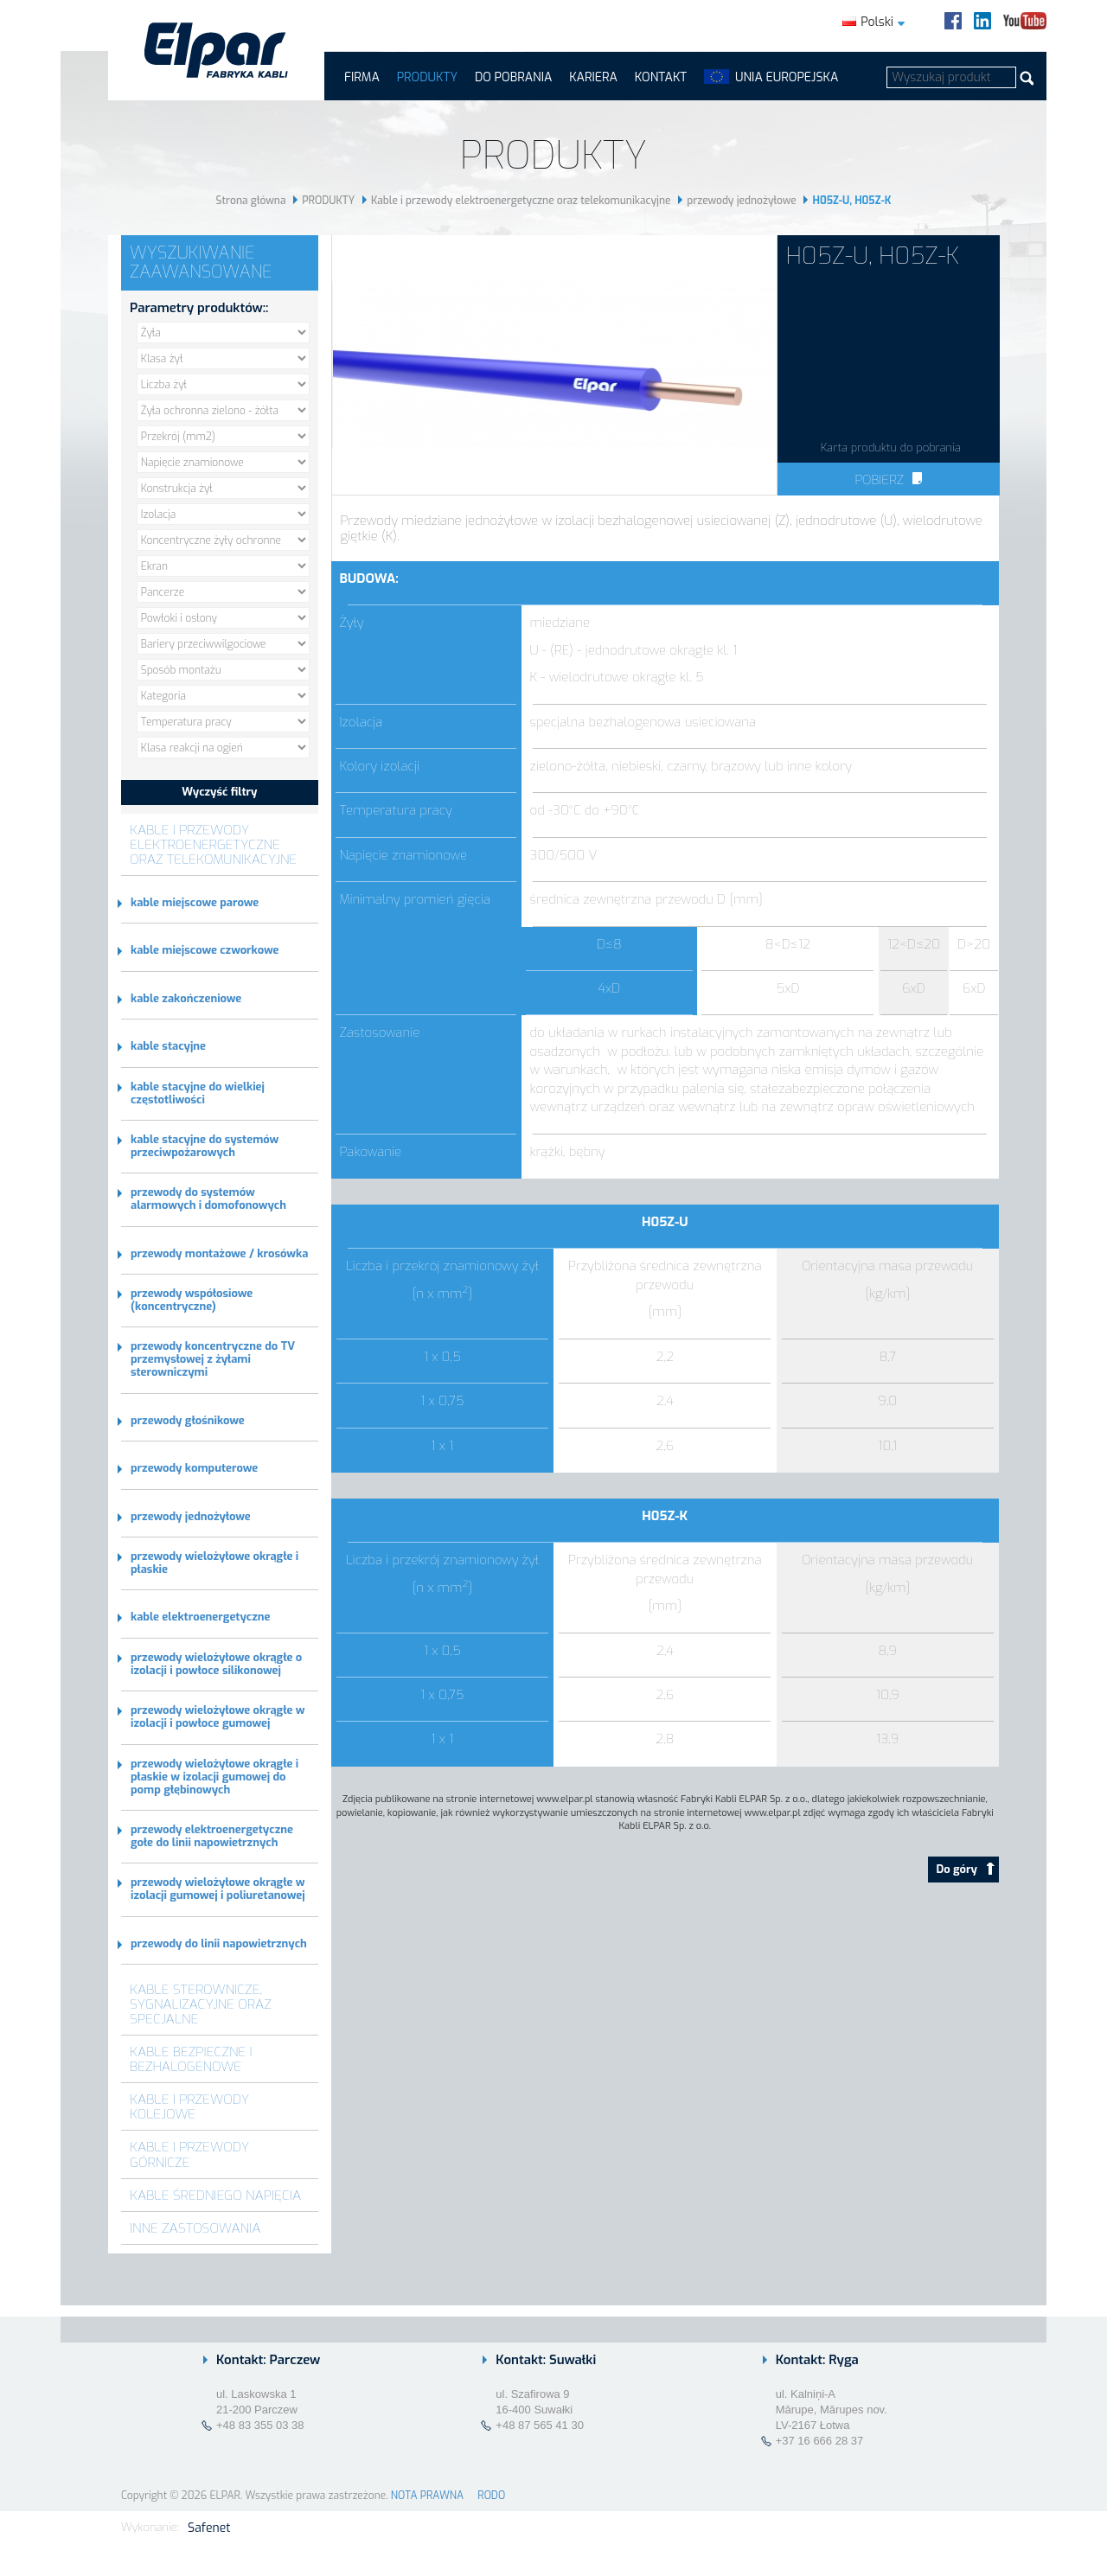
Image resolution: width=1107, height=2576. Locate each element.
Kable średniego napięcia (215, 2195)
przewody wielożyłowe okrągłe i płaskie (214, 1562)
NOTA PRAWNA (427, 2495)
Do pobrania (513, 77)
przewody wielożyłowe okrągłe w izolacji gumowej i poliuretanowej (218, 1888)
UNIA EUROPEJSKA (786, 77)
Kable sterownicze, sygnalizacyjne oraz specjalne (201, 2004)
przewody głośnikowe (188, 1420)
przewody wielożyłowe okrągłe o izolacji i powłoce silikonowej (216, 1664)
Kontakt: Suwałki (546, 2359)
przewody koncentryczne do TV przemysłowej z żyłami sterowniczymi (213, 1359)
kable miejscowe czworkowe (204, 950)
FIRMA (362, 77)
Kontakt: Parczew (268, 2359)
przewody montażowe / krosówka (219, 1253)
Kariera (593, 77)
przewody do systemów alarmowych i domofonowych (208, 1198)
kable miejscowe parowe (195, 902)
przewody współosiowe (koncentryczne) (192, 1300)
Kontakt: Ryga (817, 2359)
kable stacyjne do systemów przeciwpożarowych (204, 1146)
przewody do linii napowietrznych (219, 1943)
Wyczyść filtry (219, 791)
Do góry (966, 1869)
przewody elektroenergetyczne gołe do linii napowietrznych (212, 1836)
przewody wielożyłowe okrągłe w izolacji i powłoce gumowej (218, 1716)
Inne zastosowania (195, 2228)
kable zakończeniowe (186, 998)
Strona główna (251, 201)
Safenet (209, 2528)
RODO (491, 2495)
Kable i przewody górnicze (189, 2154)
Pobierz (888, 480)
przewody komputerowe (194, 1468)
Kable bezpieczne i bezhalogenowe (191, 2058)
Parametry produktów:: (199, 307)
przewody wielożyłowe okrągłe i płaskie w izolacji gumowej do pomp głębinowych (214, 1776)
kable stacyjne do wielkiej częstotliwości (198, 1093)
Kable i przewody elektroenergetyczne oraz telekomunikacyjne (521, 201)
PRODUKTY (427, 77)
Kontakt (661, 77)
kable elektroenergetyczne (200, 1616)
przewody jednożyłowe (741, 201)
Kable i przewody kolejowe (189, 2106)
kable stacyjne (168, 1046)
